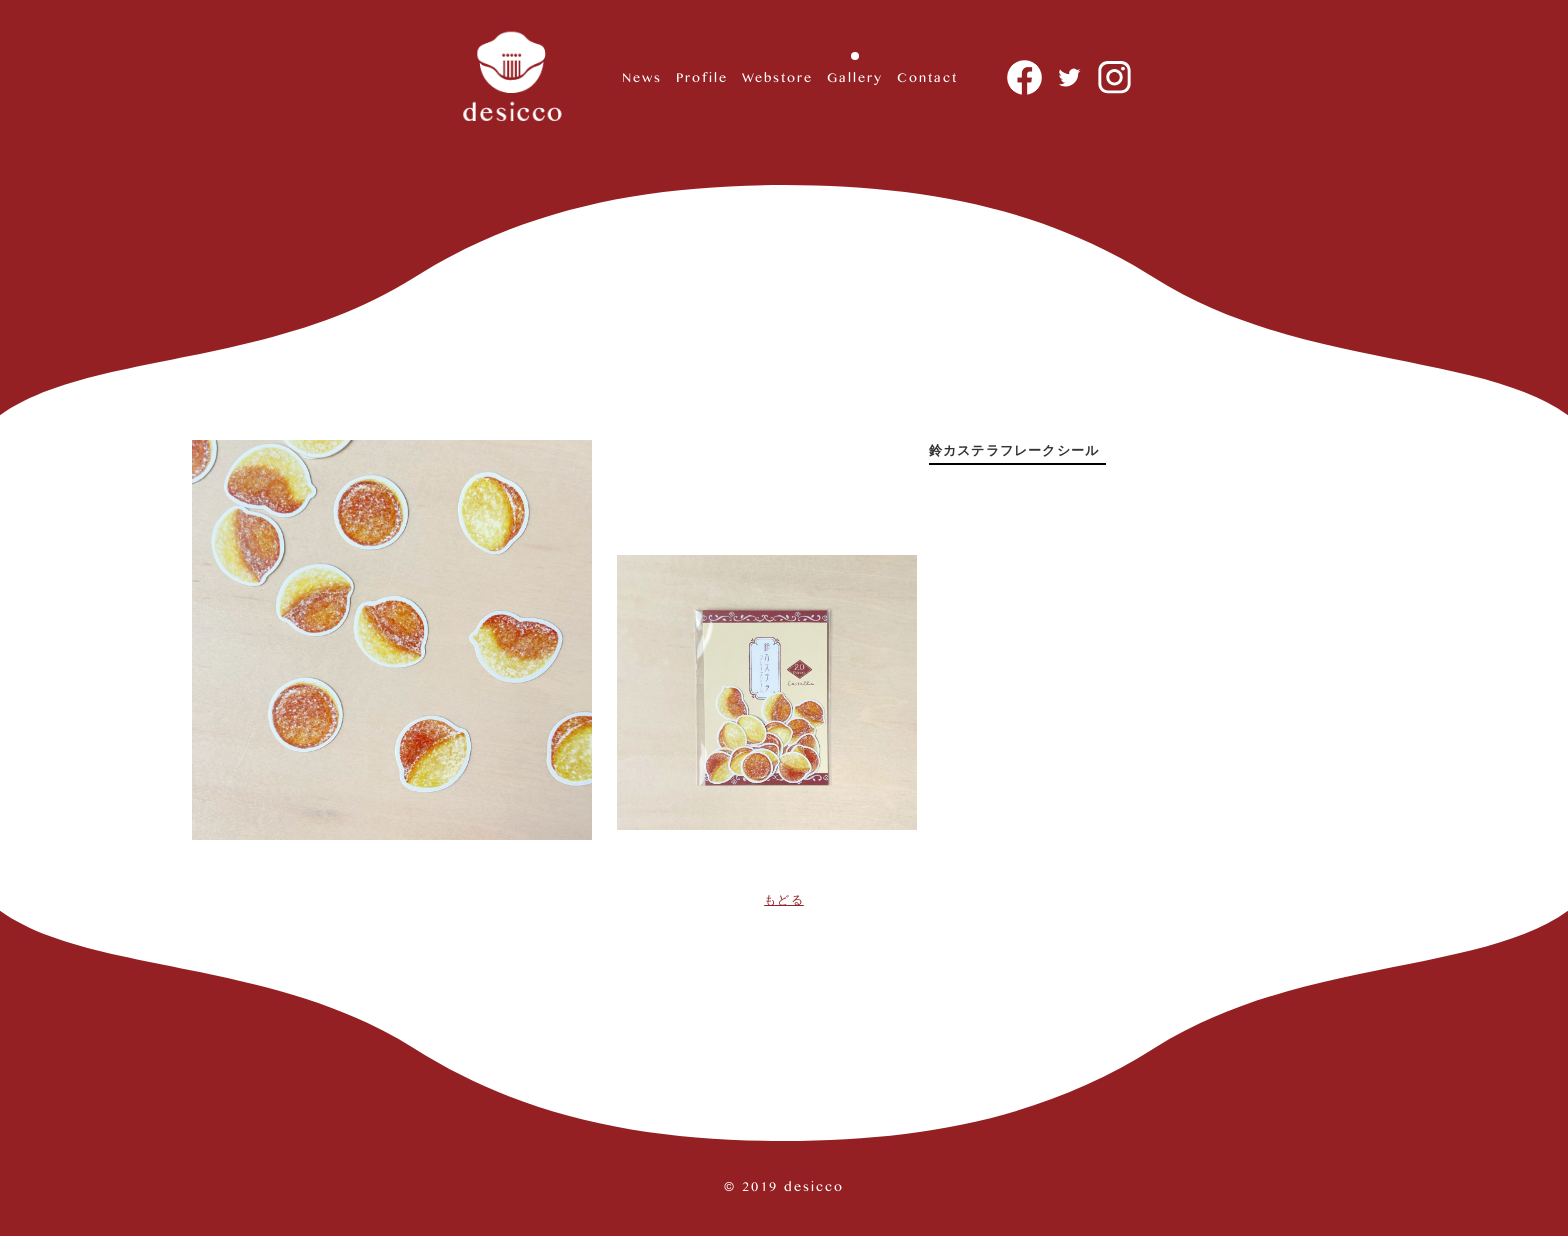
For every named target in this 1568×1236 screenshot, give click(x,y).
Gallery (855, 76)
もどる (784, 900)
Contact (927, 76)
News (642, 76)
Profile (702, 76)
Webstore (777, 76)
